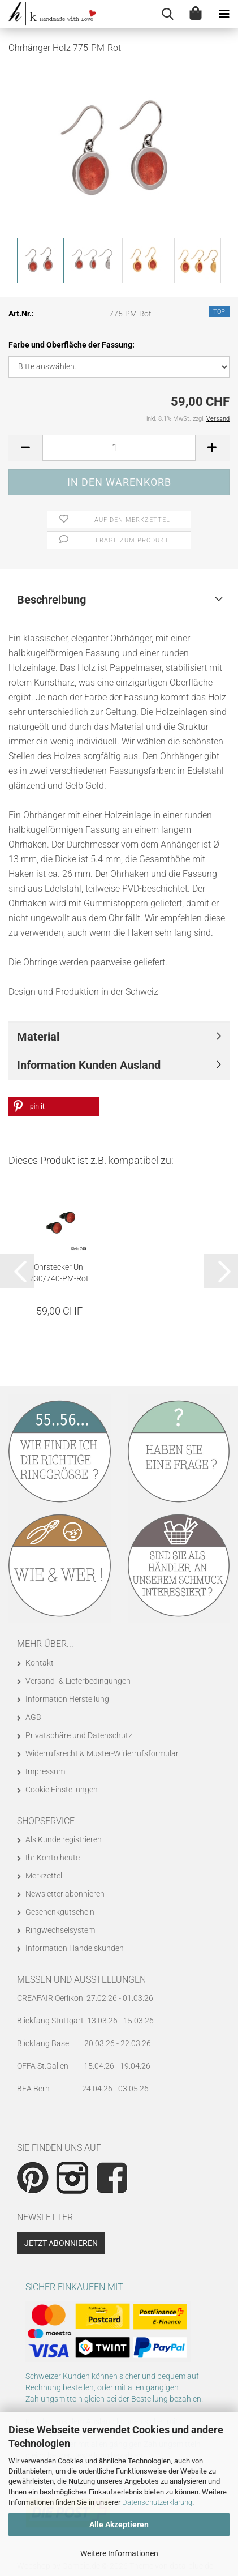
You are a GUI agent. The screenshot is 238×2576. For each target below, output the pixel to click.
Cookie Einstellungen (61, 1789)
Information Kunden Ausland (89, 1065)
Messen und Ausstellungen (81, 1979)
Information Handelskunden (74, 1948)
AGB (33, 1717)
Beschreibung (51, 599)
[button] (25, 448)
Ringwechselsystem (60, 1930)
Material (38, 1036)
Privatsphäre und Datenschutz (78, 1735)
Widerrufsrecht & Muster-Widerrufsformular (102, 1753)
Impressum (45, 1771)
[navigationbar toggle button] (224, 14)
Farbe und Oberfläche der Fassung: (71, 344)
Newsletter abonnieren (65, 1893)
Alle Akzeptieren (119, 2524)
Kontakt (39, 1662)
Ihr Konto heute (52, 1857)
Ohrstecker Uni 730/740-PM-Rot (59, 1273)
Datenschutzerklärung (157, 2502)
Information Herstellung (67, 1699)
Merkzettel (43, 1875)
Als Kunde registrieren (63, 1839)
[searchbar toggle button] (167, 14)
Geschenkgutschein (59, 1911)
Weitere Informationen (119, 2553)
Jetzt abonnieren (61, 2243)
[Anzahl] (119, 448)
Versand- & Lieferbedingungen (78, 1680)
